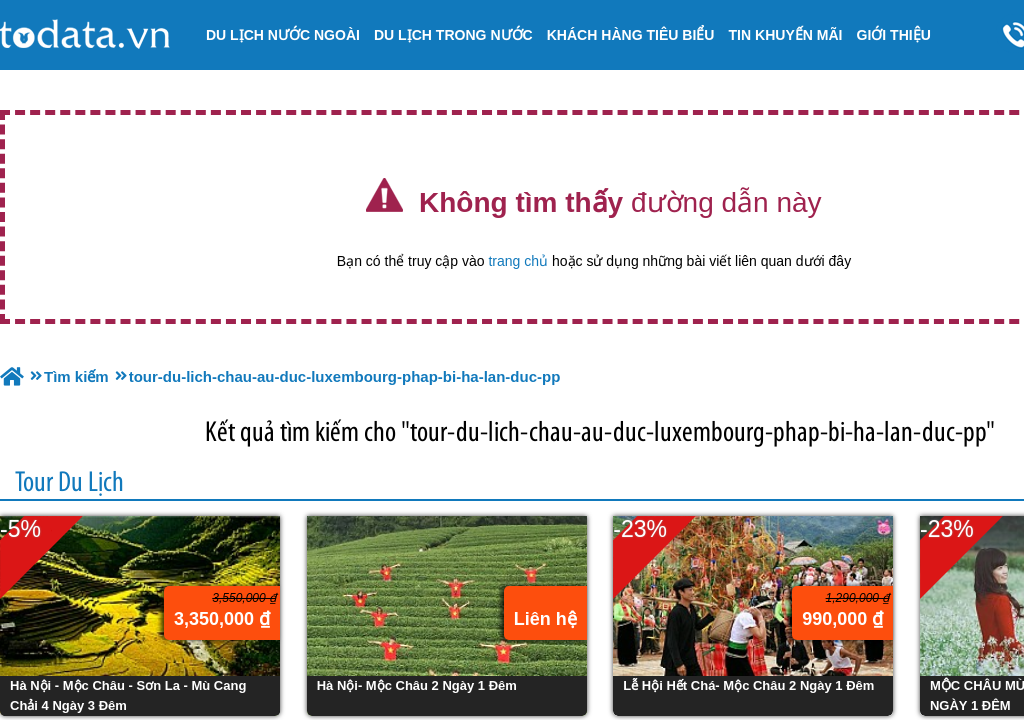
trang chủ (518, 261)
